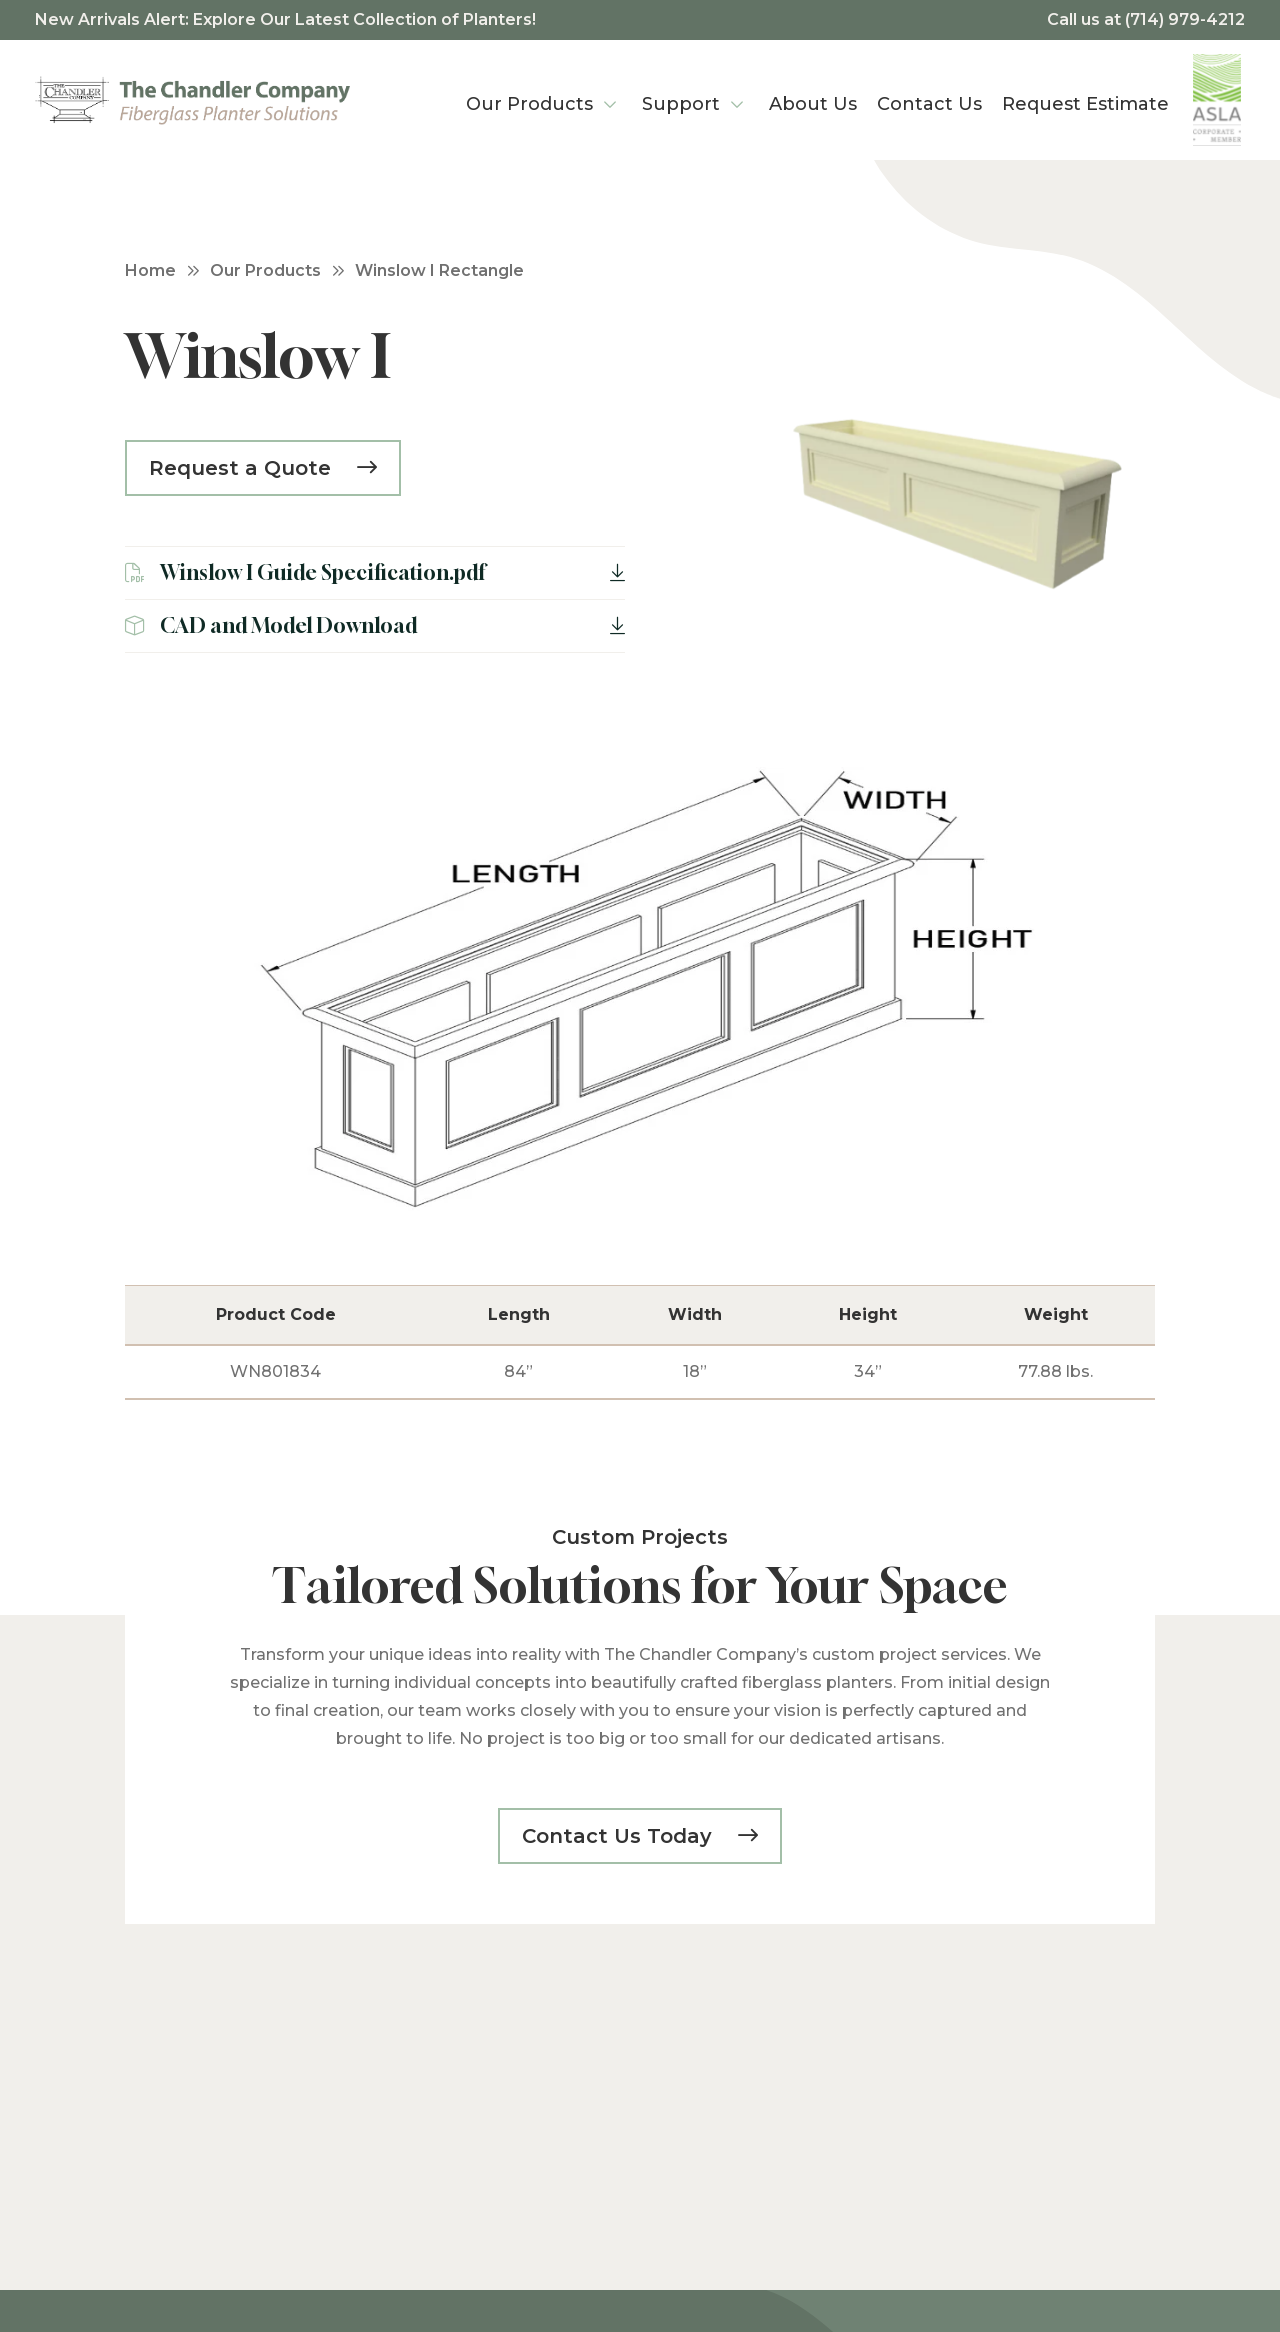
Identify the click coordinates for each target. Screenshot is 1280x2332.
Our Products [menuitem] (529, 104)
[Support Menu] (737, 100)
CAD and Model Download (375, 625)
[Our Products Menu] (610, 100)
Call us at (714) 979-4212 (1146, 19)
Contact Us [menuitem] (929, 104)
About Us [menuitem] (813, 104)
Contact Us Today (620, 1836)
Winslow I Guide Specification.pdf (375, 572)
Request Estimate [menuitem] (1085, 104)
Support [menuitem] (681, 104)
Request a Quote (243, 468)
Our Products (265, 270)
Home (150, 270)
